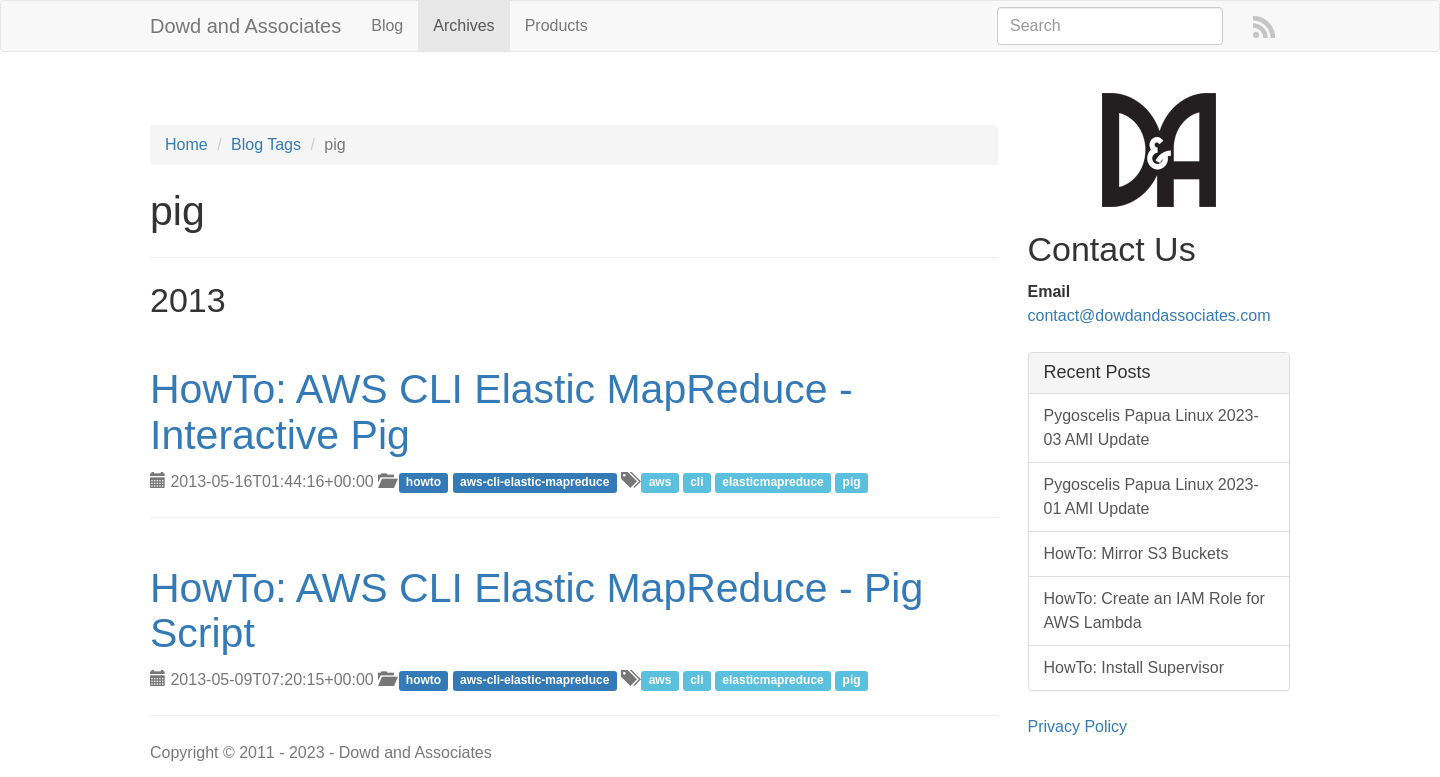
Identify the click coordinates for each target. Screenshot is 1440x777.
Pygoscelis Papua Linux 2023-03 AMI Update (1151, 427)
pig (852, 483)
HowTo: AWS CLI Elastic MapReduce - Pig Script (536, 610)
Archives (463, 25)
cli (696, 483)
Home (186, 144)
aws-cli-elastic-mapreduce (534, 483)
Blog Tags (266, 144)
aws (660, 483)
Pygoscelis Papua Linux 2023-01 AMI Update (1151, 496)
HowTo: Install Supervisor (1134, 667)
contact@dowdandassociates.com (1149, 315)
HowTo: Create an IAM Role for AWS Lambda (1154, 610)
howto (423, 483)
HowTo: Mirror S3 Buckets (1136, 553)
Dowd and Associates (245, 26)
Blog (387, 25)
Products (556, 25)
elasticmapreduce (772, 483)
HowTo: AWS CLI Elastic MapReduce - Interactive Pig (501, 411)
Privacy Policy (1078, 726)
